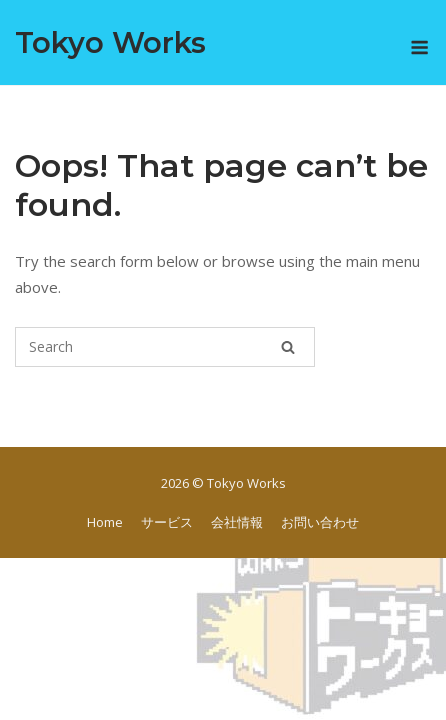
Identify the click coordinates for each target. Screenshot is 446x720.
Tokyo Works (110, 42)
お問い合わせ (320, 522)
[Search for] (165, 347)
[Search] (288, 347)
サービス (167, 522)
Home (105, 522)
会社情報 (237, 522)
